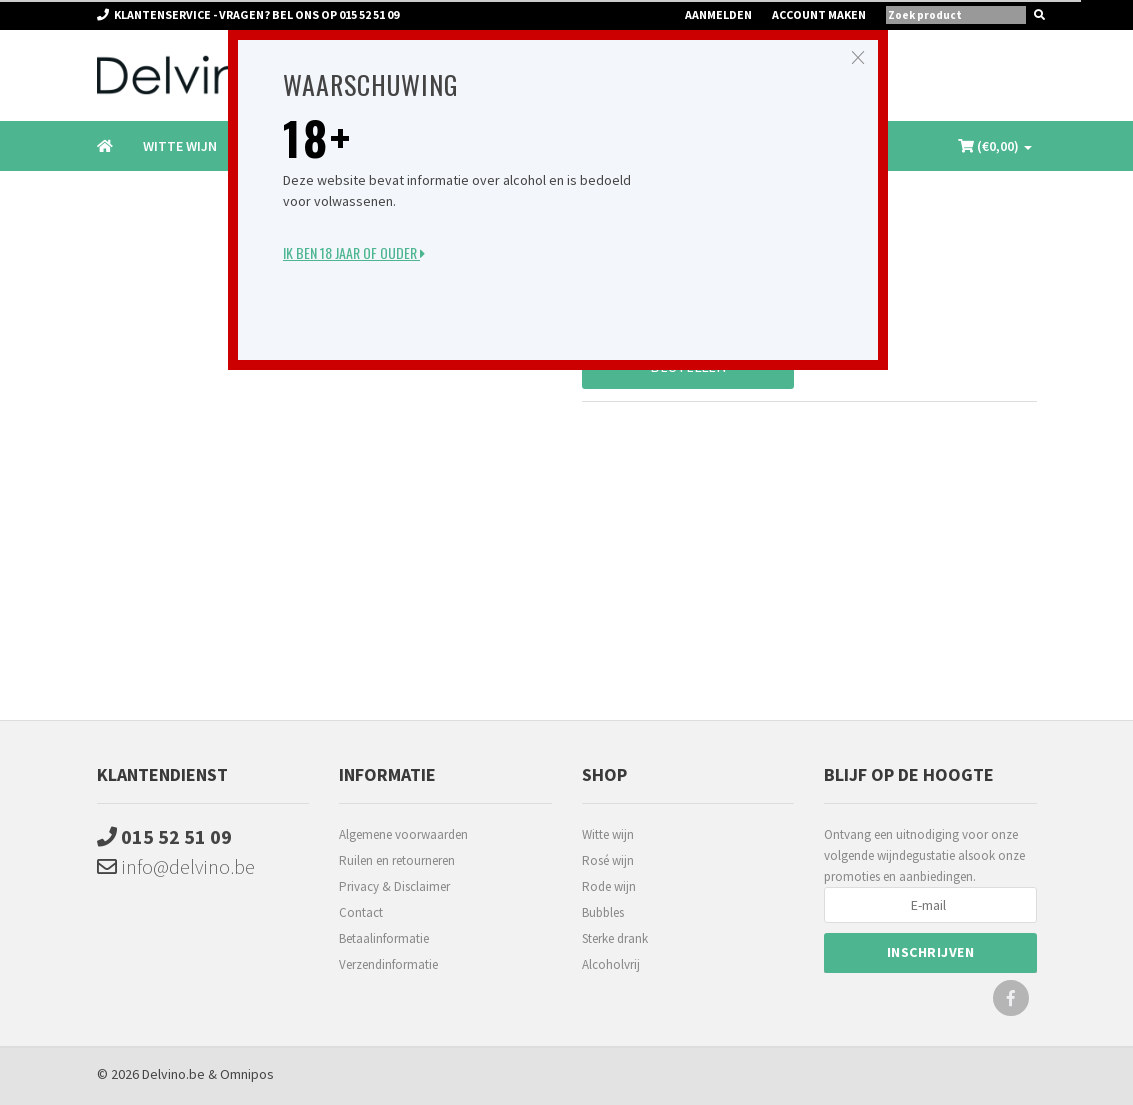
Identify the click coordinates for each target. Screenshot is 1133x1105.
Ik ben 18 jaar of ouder (354, 252)
